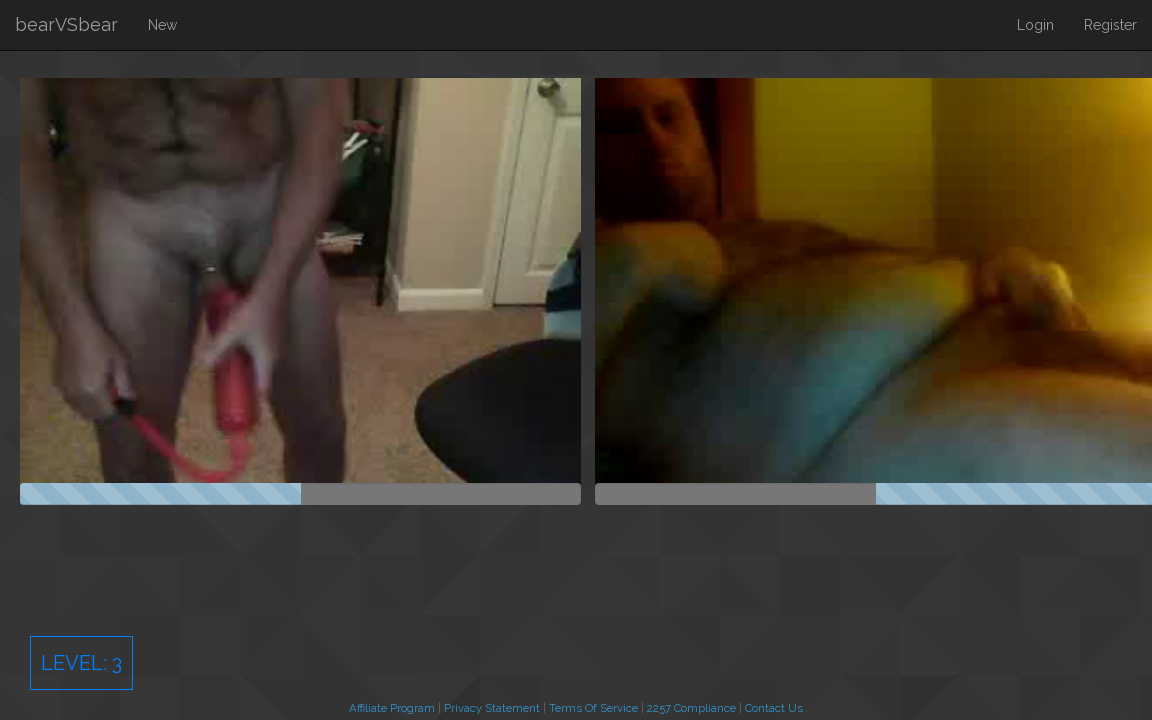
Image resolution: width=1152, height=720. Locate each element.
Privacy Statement (492, 708)
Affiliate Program (392, 708)
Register (1110, 25)
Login (1035, 25)
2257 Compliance (691, 708)
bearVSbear (66, 24)
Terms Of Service (593, 708)
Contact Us (774, 708)
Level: (81, 663)
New (162, 25)
